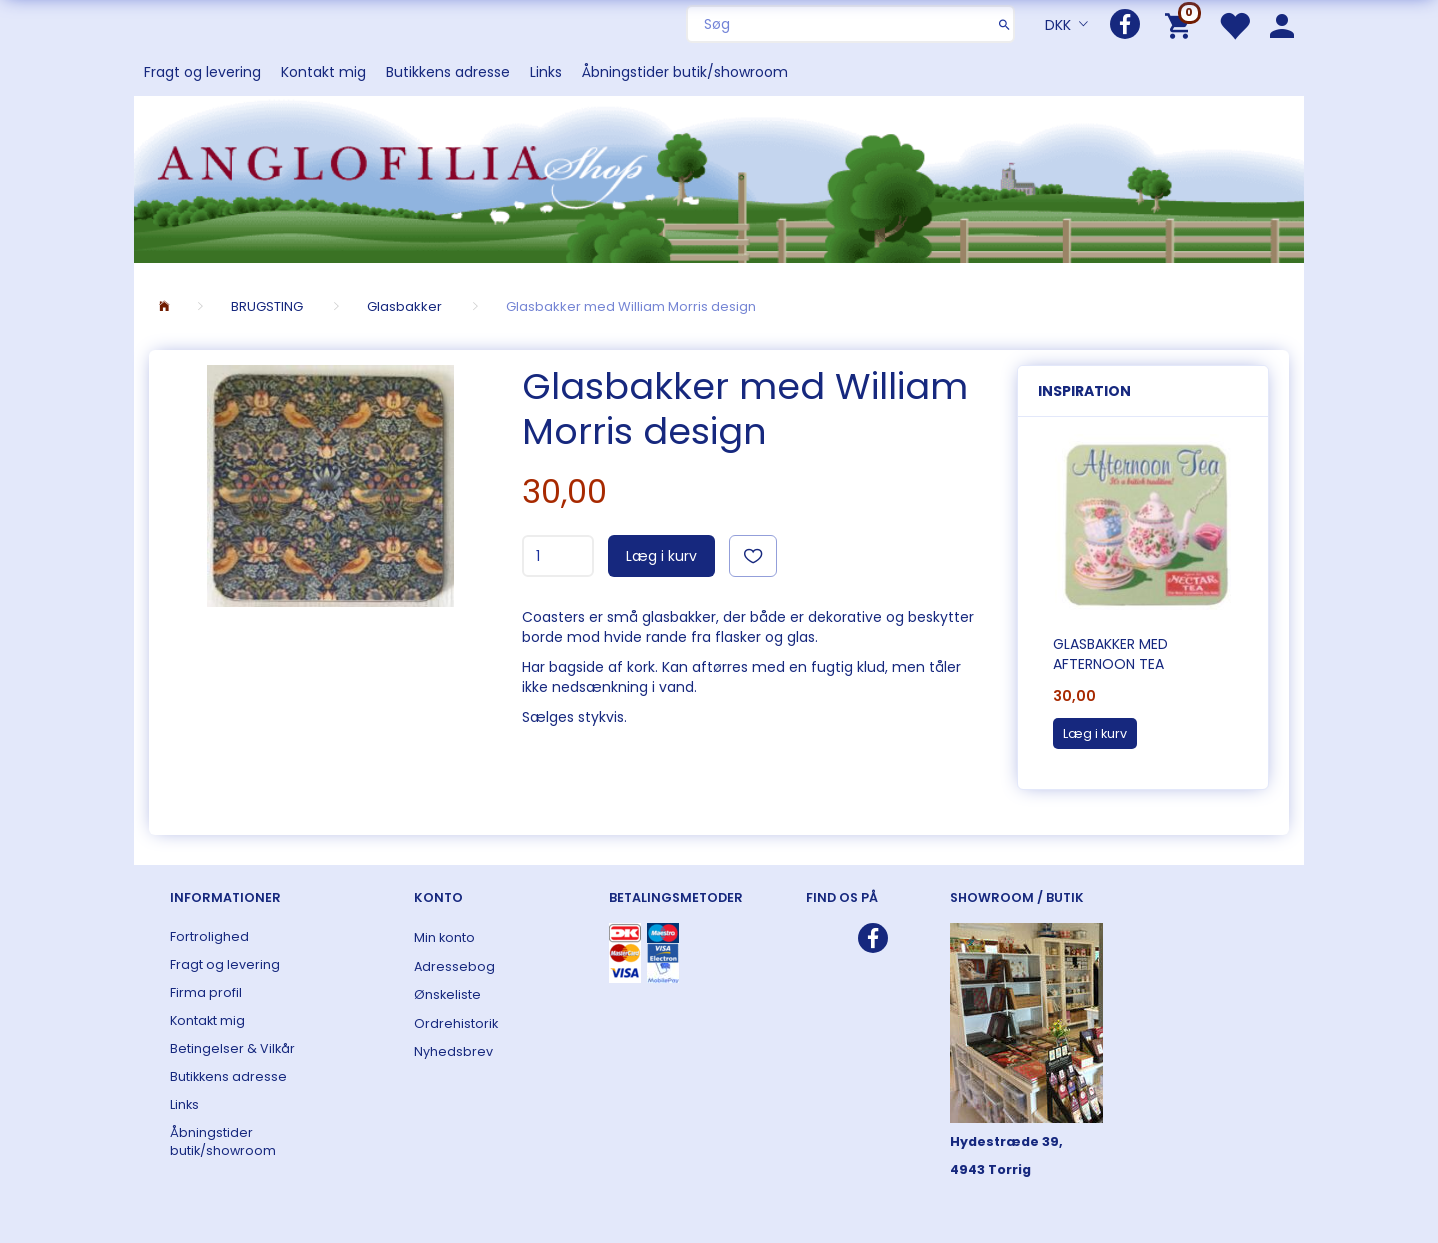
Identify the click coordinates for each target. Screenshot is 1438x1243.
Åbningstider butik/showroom (685, 72)
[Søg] (1004, 24)
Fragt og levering (202, 72)
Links (546, 72)
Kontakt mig (323, 72)
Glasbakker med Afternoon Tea (1110, 654)
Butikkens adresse (448, 72)
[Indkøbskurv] (1181, 24)
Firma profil (206, 992)
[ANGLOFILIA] (719, 177)
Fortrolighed (209, 936)
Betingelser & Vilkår (232, 1048)
